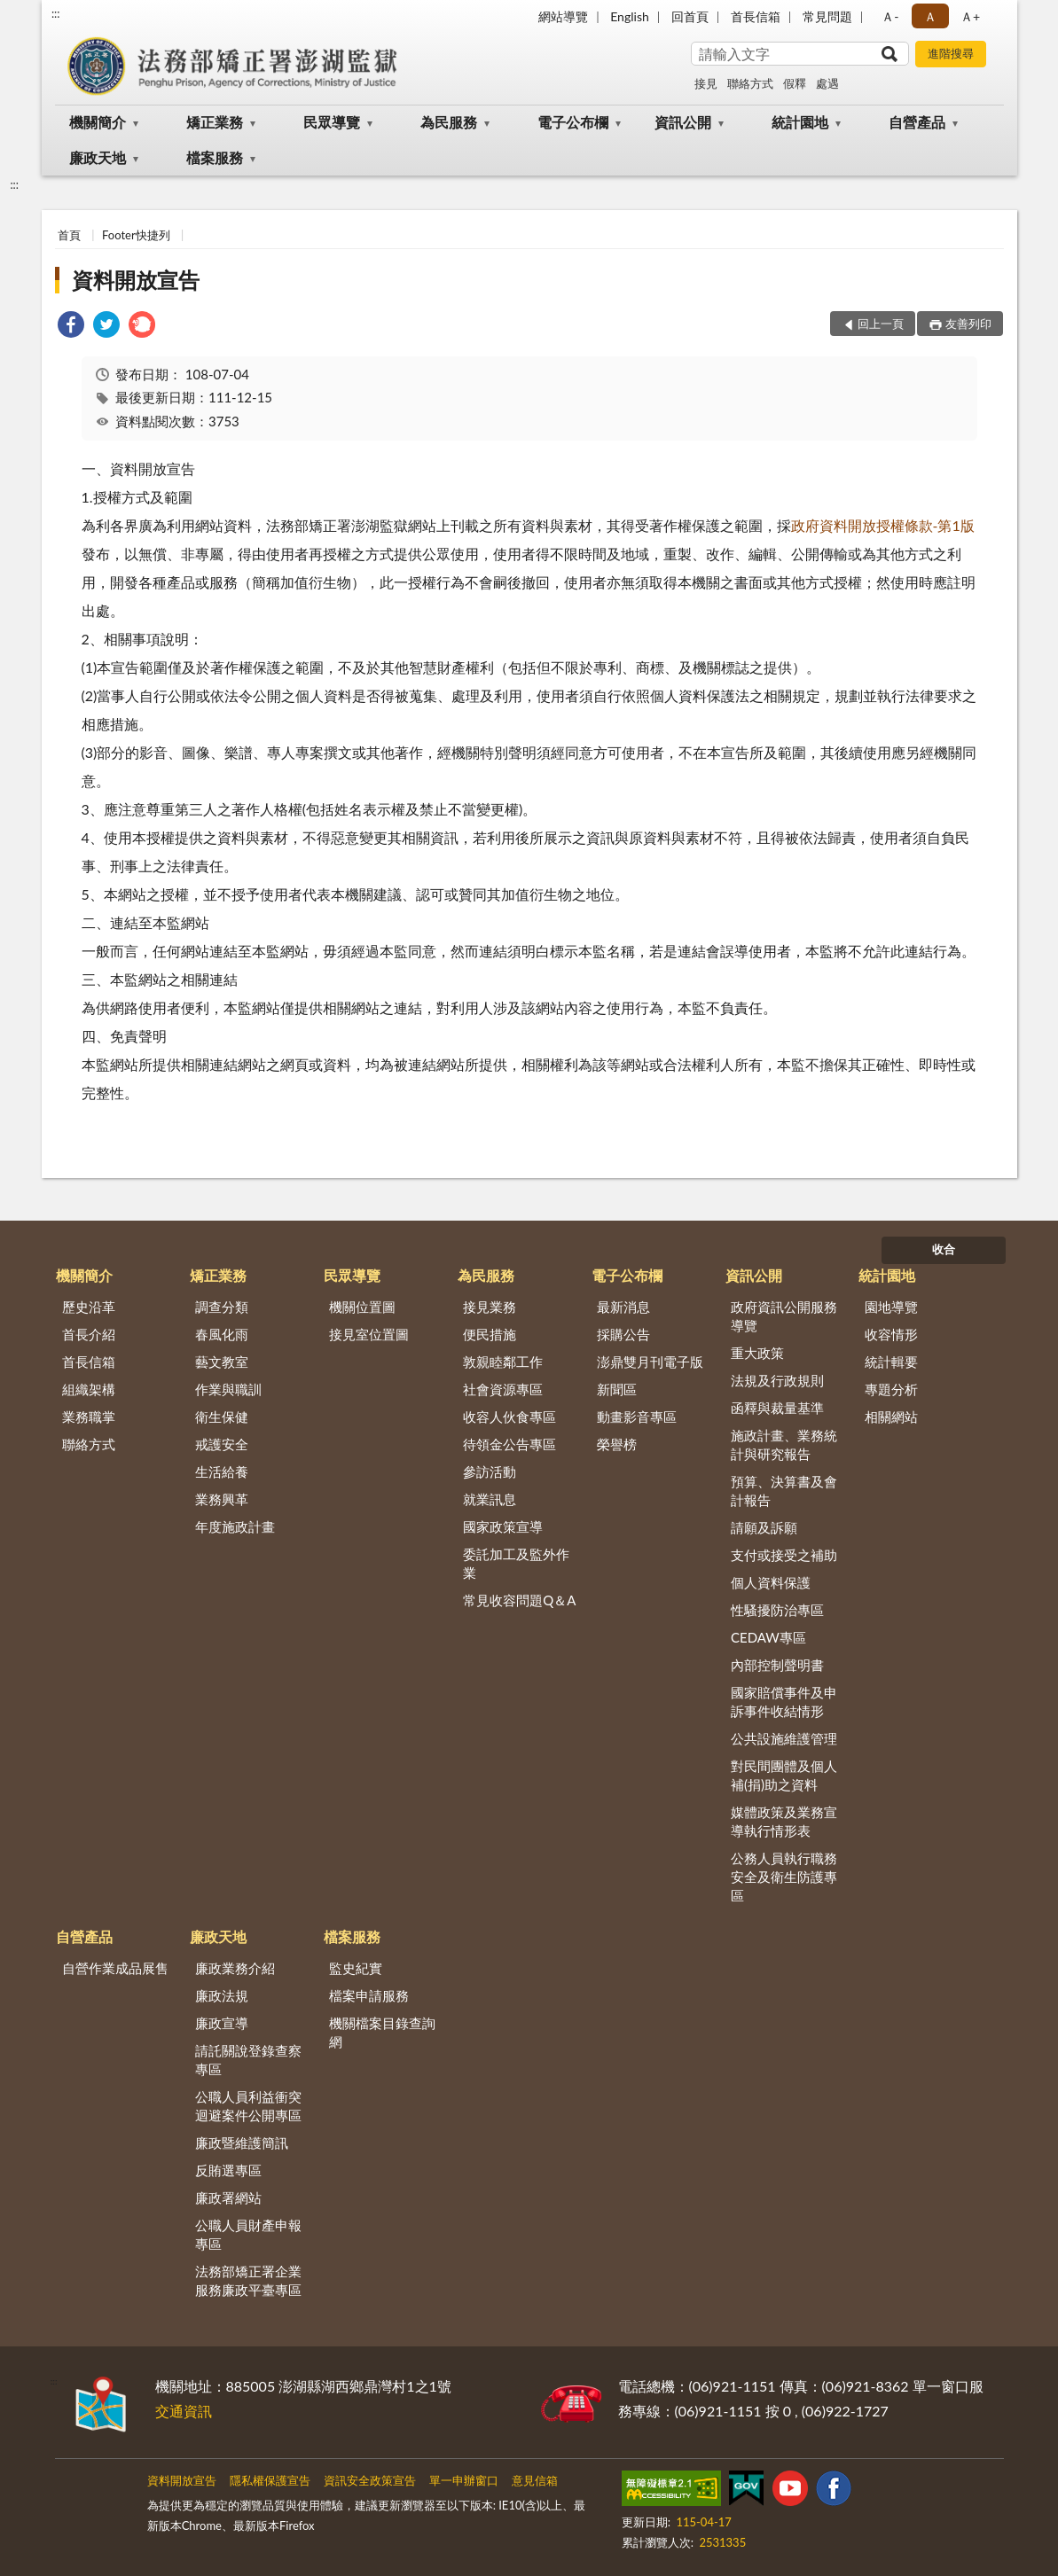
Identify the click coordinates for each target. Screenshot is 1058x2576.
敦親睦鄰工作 (503, 1362)
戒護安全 (221, 1444)
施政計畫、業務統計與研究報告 (784, 1444)
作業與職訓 (228, 1389)
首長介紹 (88, 1334)
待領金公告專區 (509, 1444)
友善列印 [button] (968, 323)
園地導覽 (891, 1307)
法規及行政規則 (777, 1380)
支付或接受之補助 (784, 1555)
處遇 (827, 83)
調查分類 (221, 1307)
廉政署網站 (228, 2197)
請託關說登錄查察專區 (248, 2059)
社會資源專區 (503, 1389)
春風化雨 (221, 1334)
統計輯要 (891, 1362)
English (629, 16)
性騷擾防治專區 (777, 1610)
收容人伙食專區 (509, 1417)
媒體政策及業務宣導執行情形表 (784, 1821)
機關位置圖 (362, 1307)
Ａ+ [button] (970, 16)
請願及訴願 (764, 1527)
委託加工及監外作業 (516, 1563)
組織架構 (88, 1389)
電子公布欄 (572, 121)
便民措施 (489, 1334)
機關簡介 (97, 121)
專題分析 (891, 1389)
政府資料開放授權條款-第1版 (883, 525)
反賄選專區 (228, 2170)
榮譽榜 (617, 1444)
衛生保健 (221, 1417)
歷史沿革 (88, 1307)
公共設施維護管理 (784, 1738)
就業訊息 (489, 1499)
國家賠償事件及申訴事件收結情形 (784, 1701)
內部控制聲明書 (777, 1665)
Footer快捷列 (136, 235)
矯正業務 (214, 121)
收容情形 (891, 1334)
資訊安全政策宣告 (370, 2480)
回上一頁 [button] (881, 323)
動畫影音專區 (637, 1417)
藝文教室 (221, 1362)
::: (55, 13)
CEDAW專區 (768, 1637)
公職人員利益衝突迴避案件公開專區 (248, 2105)
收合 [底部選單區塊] (943, 1249)
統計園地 (800, 121)
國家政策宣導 (503, 1526)
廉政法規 (221, 1995)
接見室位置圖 (369, 1334)
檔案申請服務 (369, 1995)
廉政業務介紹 (235, 1968)
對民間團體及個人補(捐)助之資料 (784, 1775)
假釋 (794, 83)
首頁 (69, 235)
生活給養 (221, 1471)
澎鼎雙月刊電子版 (650, 1362)
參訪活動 (489, 1471)
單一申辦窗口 (463, 2480)
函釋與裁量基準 (777, 1408)
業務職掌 (88, 1417)
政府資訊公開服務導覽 (784, 1316)
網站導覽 (563, 16)
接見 (705, 83)
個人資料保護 (771, 1582)
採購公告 (623, 1334)
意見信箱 (535, 2480)
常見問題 (827, 16)
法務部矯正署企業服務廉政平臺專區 (248, 2280)
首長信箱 (755, 16)
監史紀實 (355, 1968)
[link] (71, 326)
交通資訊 (183, 2410)
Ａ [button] (930, 16)
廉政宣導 (221, 2023)
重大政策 (757, 1353)
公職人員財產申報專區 (248, 2234)
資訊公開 (682, 121)
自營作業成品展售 (115, 1968)
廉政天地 (97, 157)
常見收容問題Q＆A (519, 1600)
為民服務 (448, 121)
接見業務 (489, 1307)
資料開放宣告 (136, 280)
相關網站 (891, 1417)
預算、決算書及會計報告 (784, 1490)
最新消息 (623, 1307)
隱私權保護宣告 (270, 2480)
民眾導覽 (331, 121)
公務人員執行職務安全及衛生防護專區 (784, 1876)
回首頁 (690, 16)
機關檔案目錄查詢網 (382, 2032)
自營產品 (917, 121)
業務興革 (221, 1499)
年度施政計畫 (235, 1526)
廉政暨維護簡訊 (241, 2143)
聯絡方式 (750, 83)
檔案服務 (214, 157)
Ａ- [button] (890, 16)
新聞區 (617, 1389)
